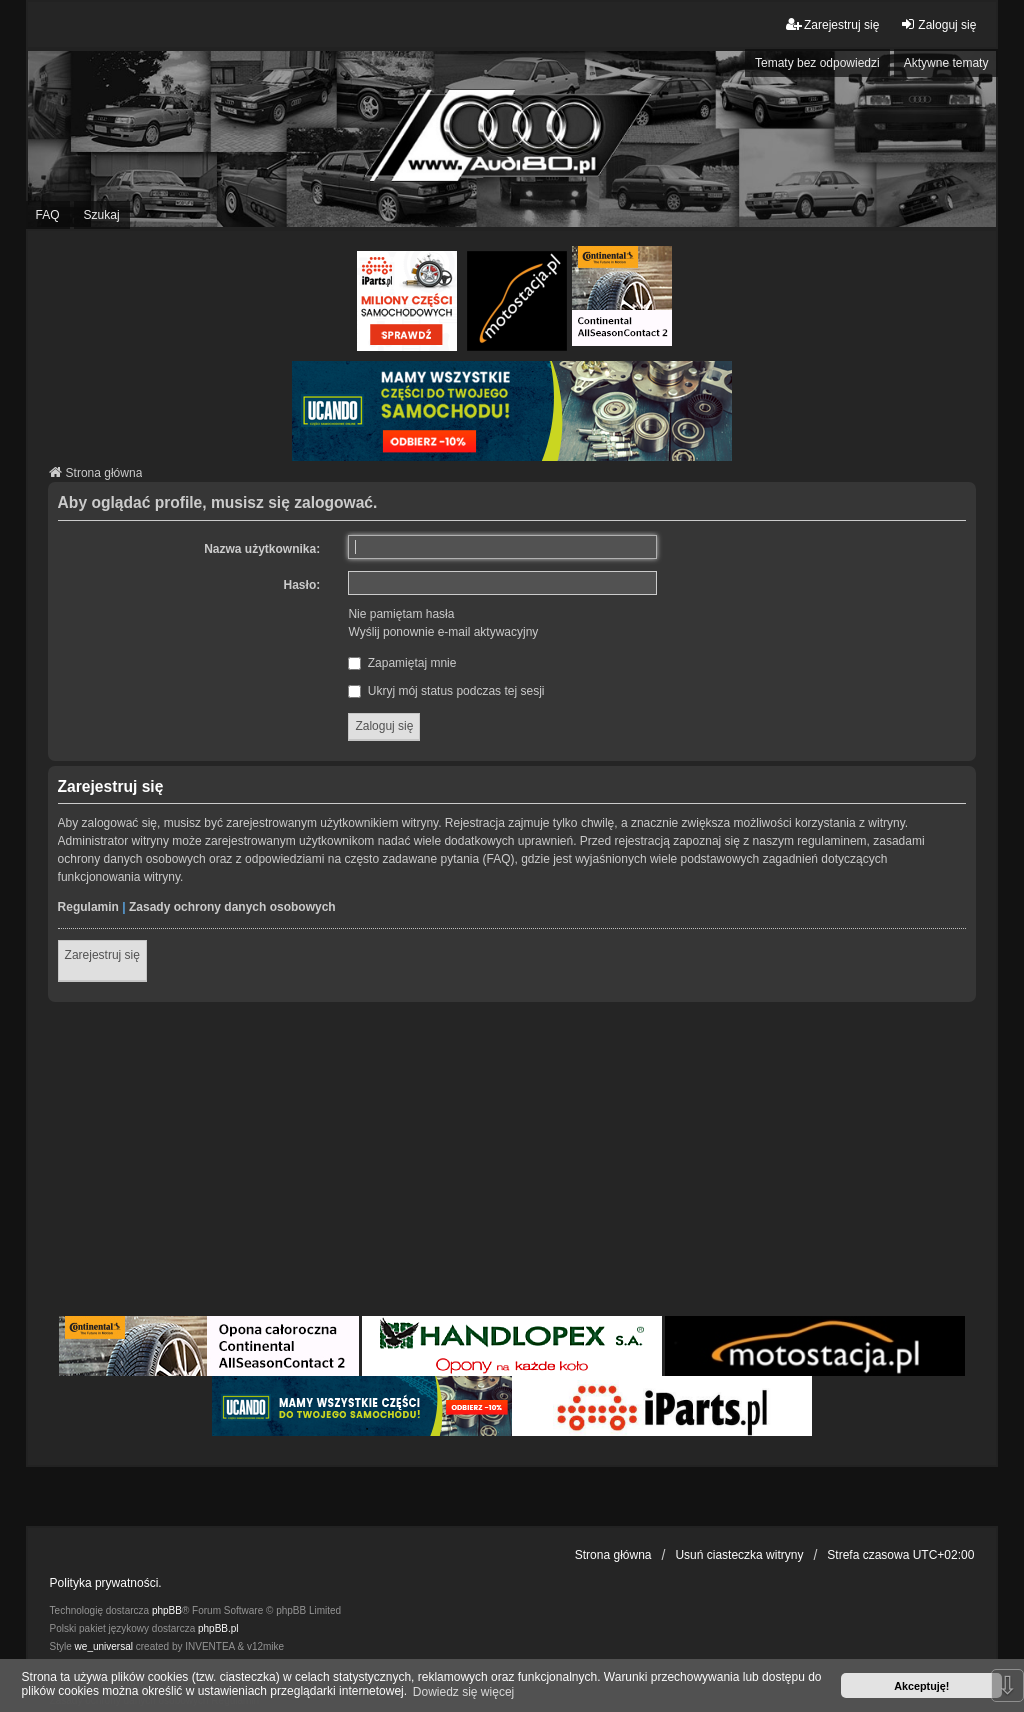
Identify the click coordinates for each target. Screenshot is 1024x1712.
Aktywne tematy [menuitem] (946, 63)
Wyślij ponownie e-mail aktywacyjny (443, 632)
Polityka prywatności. (106, 1583)
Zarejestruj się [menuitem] (832, 24)
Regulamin (88, 907)
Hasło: (302, 585)
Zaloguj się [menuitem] (938, 24)
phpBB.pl (218, 1628)
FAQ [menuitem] (48, 215)
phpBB (167, 1610)
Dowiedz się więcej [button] (463, 1692)
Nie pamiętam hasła (401, 614)
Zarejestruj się (102, 955)
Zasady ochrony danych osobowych (232, 907)
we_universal (104, 1646)
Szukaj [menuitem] (102, 215)
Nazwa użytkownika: (262, 549)
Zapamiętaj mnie (402, 663)
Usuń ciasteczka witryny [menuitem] (739, 1555)
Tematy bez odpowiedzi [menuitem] (817, 63)
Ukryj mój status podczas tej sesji (446, 691)
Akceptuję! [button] (921, 1686)
